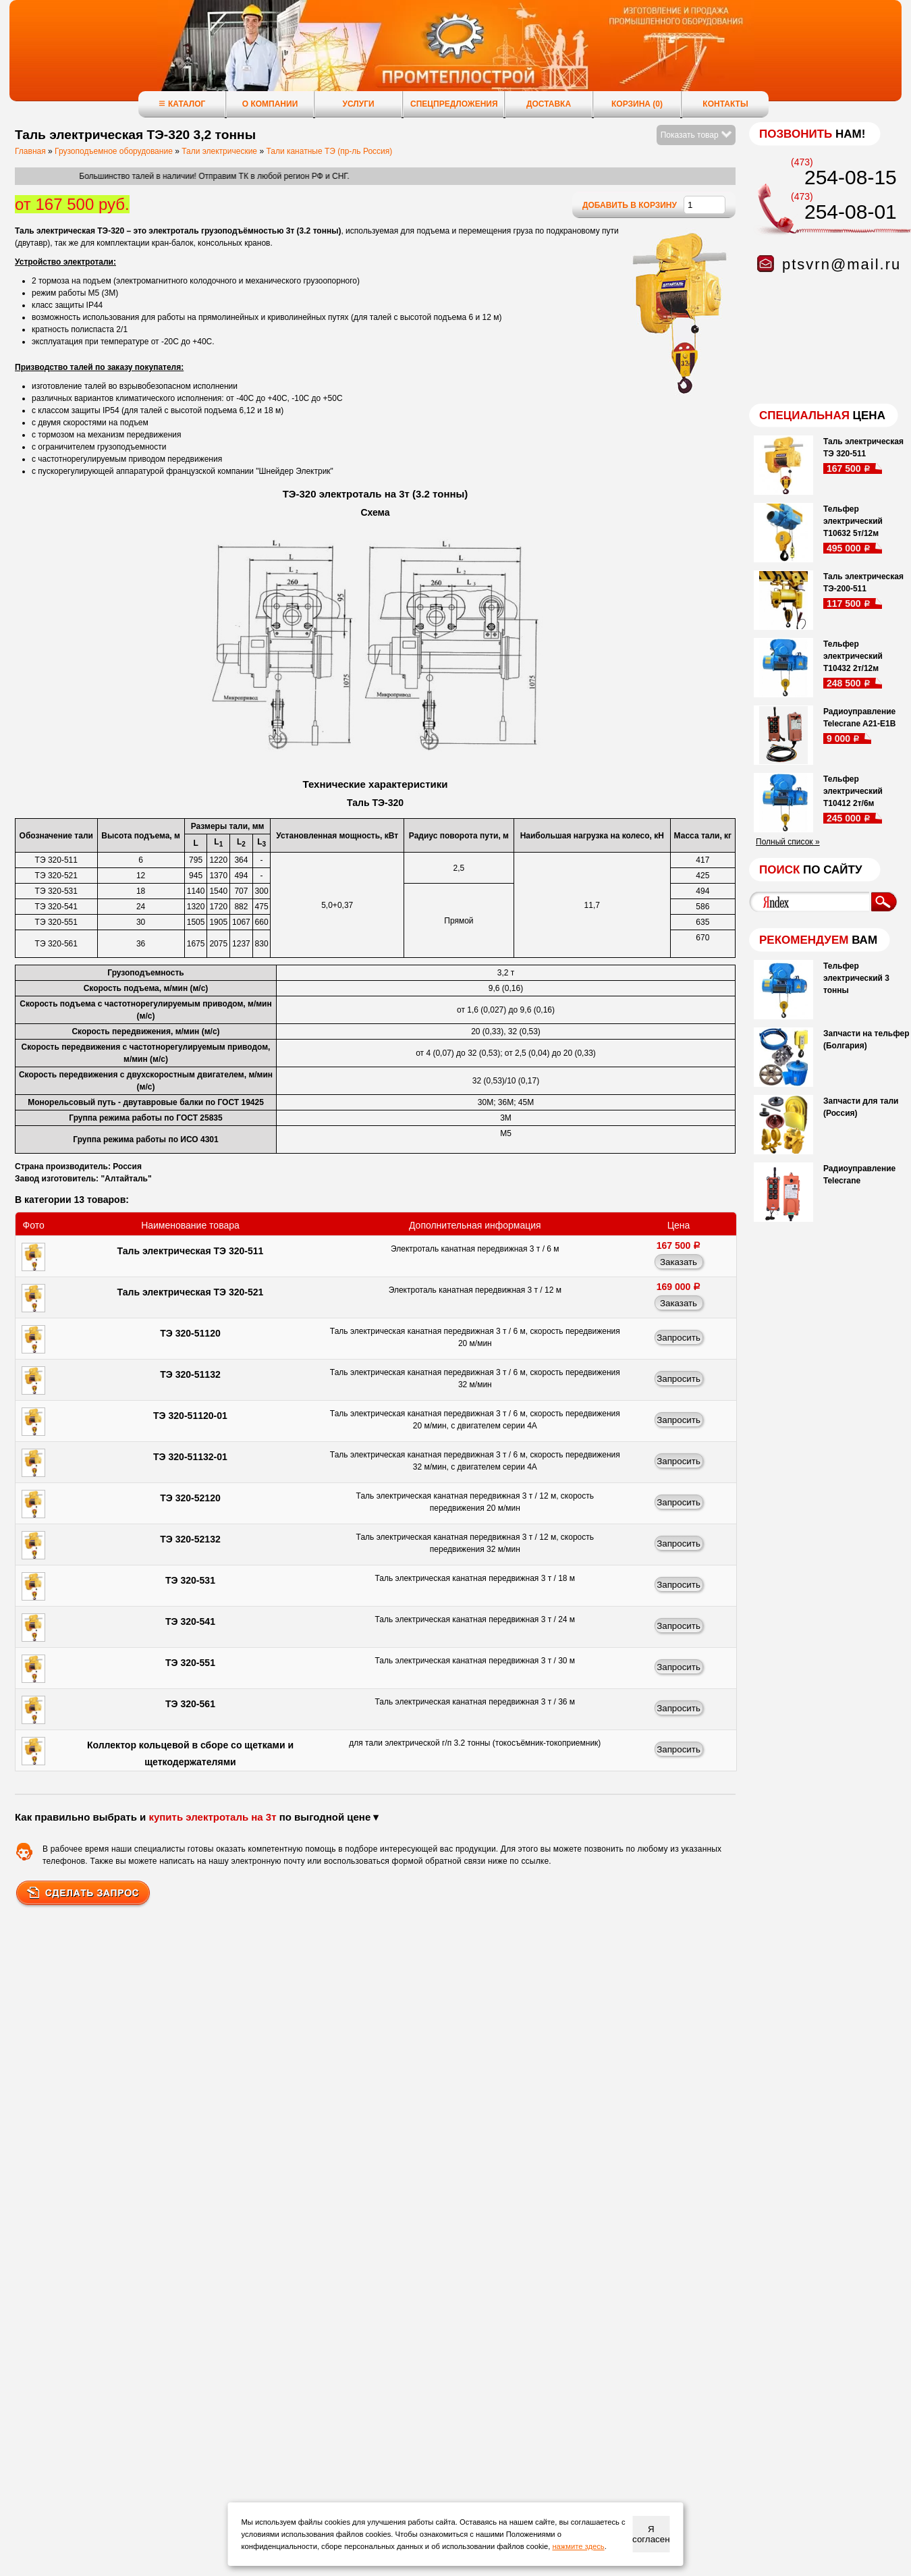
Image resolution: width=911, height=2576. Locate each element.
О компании (270, 104)
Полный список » (788, 842)
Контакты (725, 104)
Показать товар (696, 135)
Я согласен (650, 2534)
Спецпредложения (454, 104)
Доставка (548, 104)
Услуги (358, 104)
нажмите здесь (578, 2546)
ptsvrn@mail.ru (841, 264)
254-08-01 (850, 211)
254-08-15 (850, 177)
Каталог (182, 104)
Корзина (637, 104)
